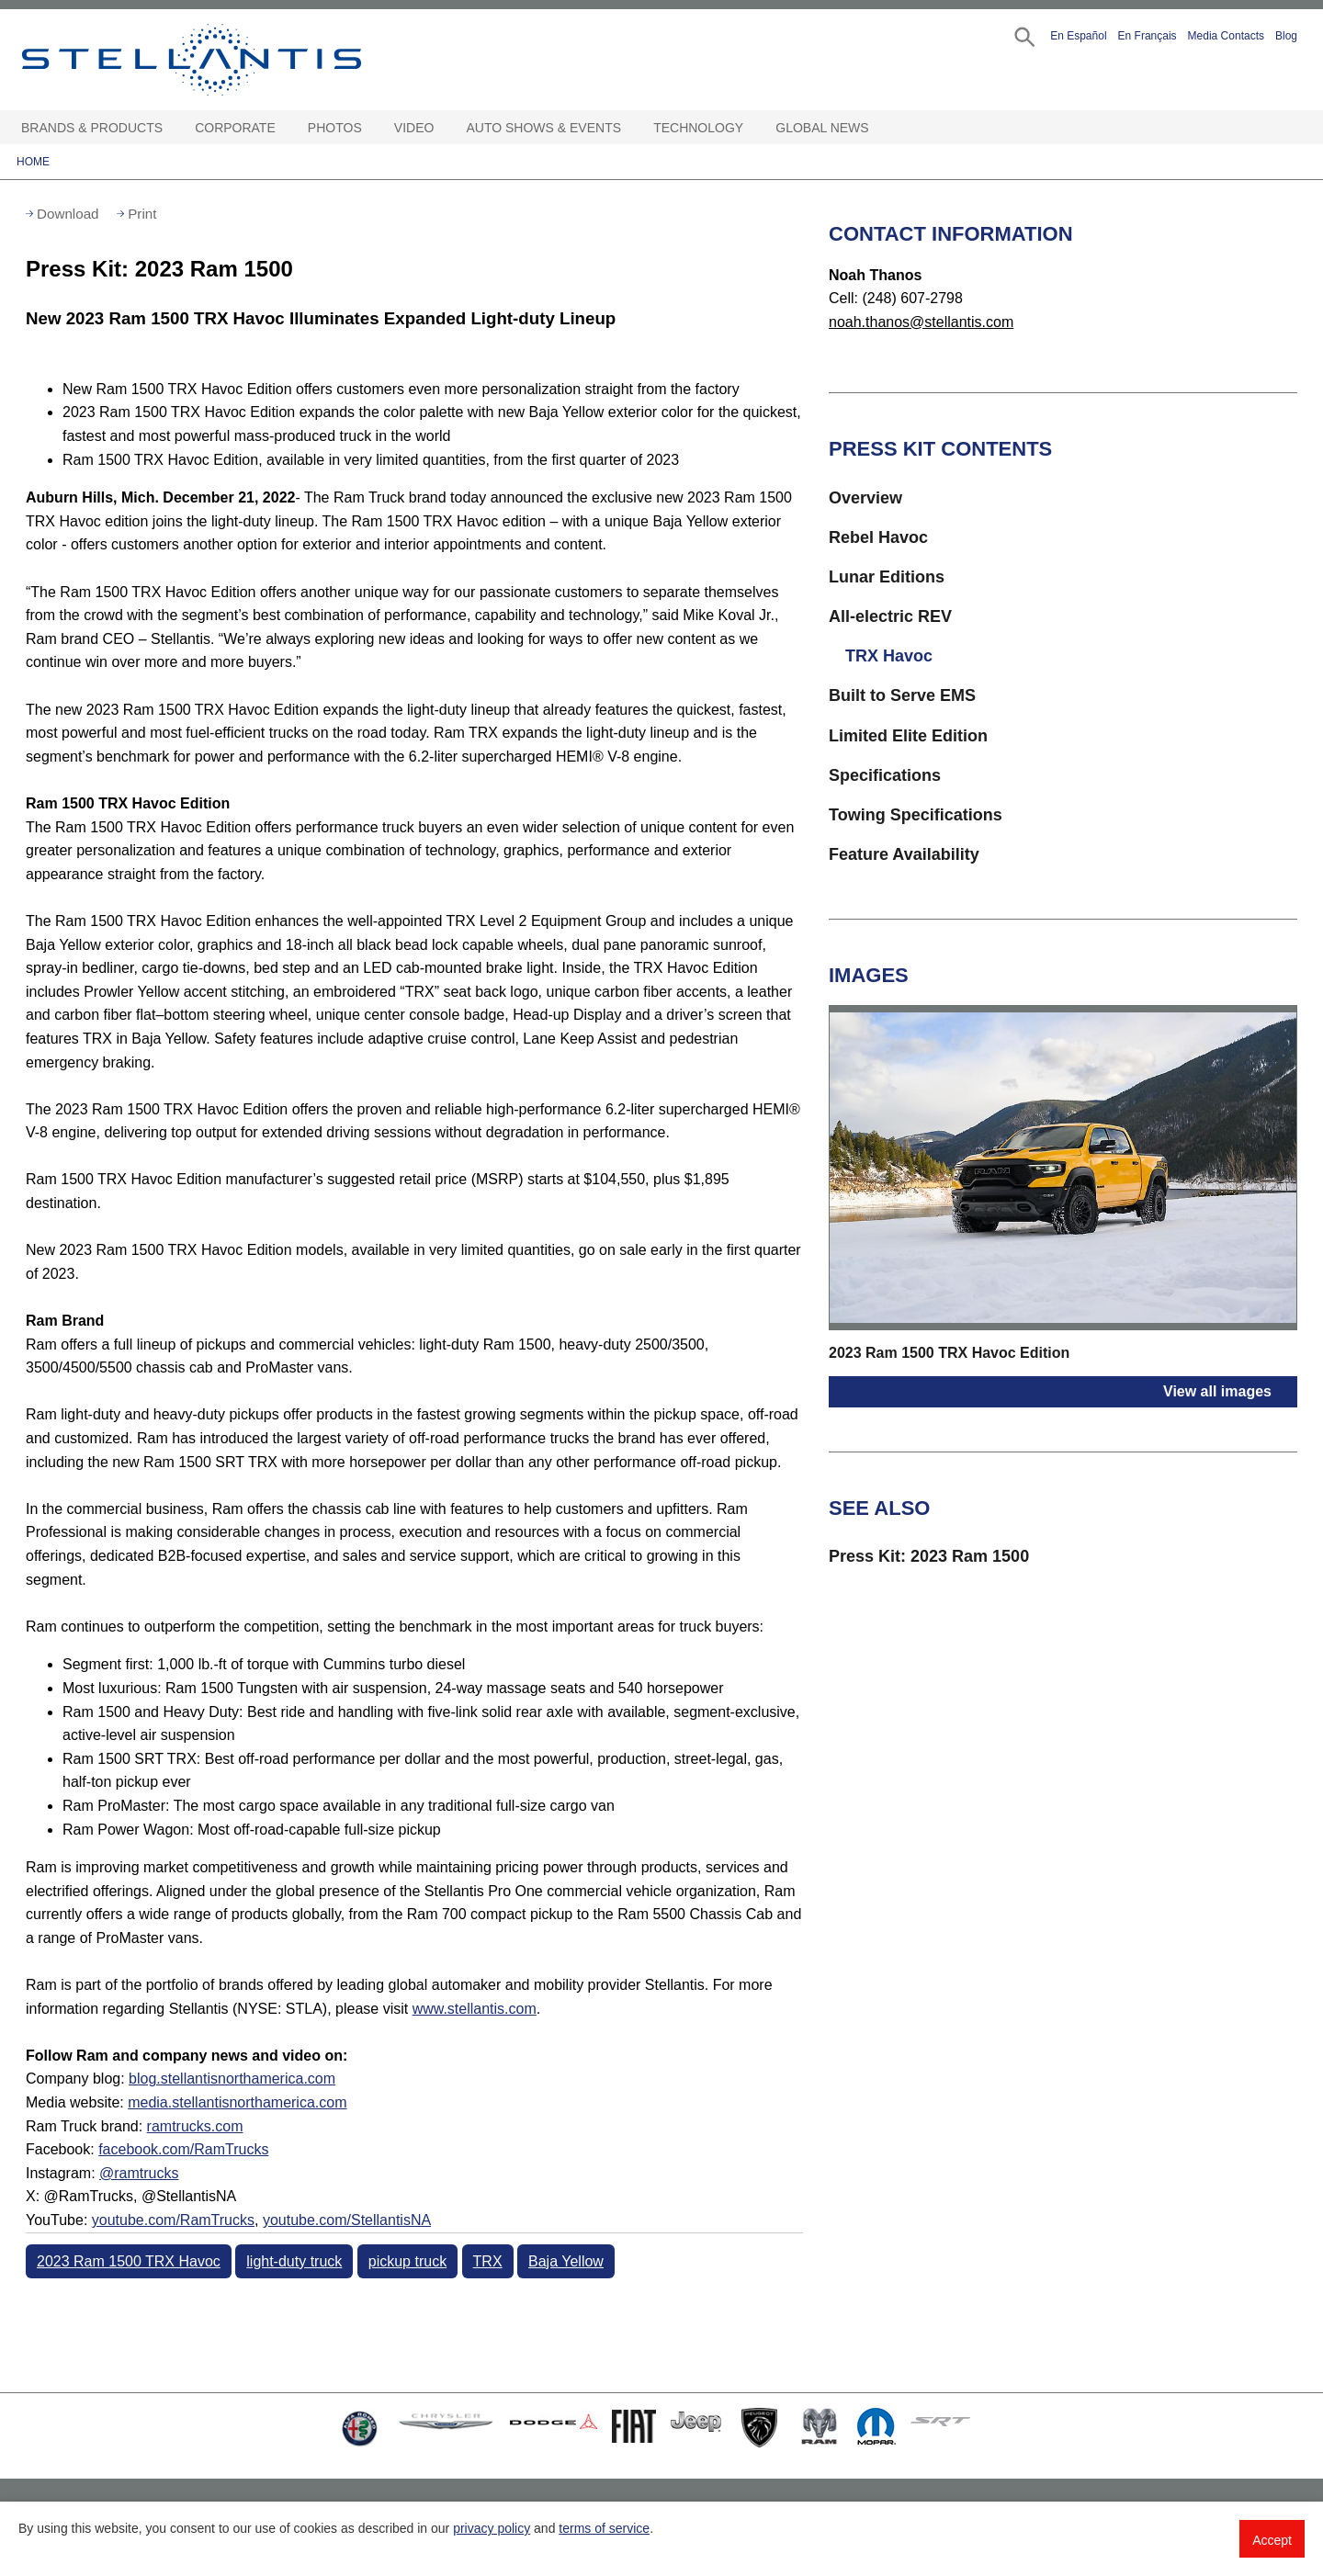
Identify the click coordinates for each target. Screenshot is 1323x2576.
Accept (1272, 2540)
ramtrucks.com (195, 2126)
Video (414, 127)
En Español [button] (1078, 35)
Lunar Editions (886, 577)
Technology (698, 127)
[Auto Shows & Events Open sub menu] (630, 128)
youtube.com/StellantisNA (347, 2220)
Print (142, 213)
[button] (1023, 35)
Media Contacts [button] (1226, 35)
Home (33, 161)
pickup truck (407, 2261)
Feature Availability (904, 854)
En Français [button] (1147, 35)
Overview (865, 498)
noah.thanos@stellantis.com (921, 322)
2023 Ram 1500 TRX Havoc (128, 2261)
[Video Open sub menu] (443, 128)
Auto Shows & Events (544, 127)
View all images (1217, 1391)
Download (68, 213)
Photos (335, 127)
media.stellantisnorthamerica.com (237, 2102)
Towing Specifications (915, 815)
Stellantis (233, 60)
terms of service (604, 2528)
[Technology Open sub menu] (752, 128)
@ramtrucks (138, 2173)
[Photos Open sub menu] (371, 128)
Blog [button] (1286, 35)
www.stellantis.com (475, 2009)
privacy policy (491, 2528)
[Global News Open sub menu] (878, 128)
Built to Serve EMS (902, 695)
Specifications (885, 775)
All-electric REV (890, 616)
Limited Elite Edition (908, 736)
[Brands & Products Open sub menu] (171, 128)
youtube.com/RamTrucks (173, 2220)
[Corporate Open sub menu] (284, 128)
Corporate (235, 127)
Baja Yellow (566, 2261)
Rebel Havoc (878, 537)
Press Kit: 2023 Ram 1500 (929, 1556)
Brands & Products (92, 127)
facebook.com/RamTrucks (183, 2149)
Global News (821, 127)
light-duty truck (294, 2261)
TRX (488, 2261)
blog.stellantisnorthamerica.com (232, 2078)
